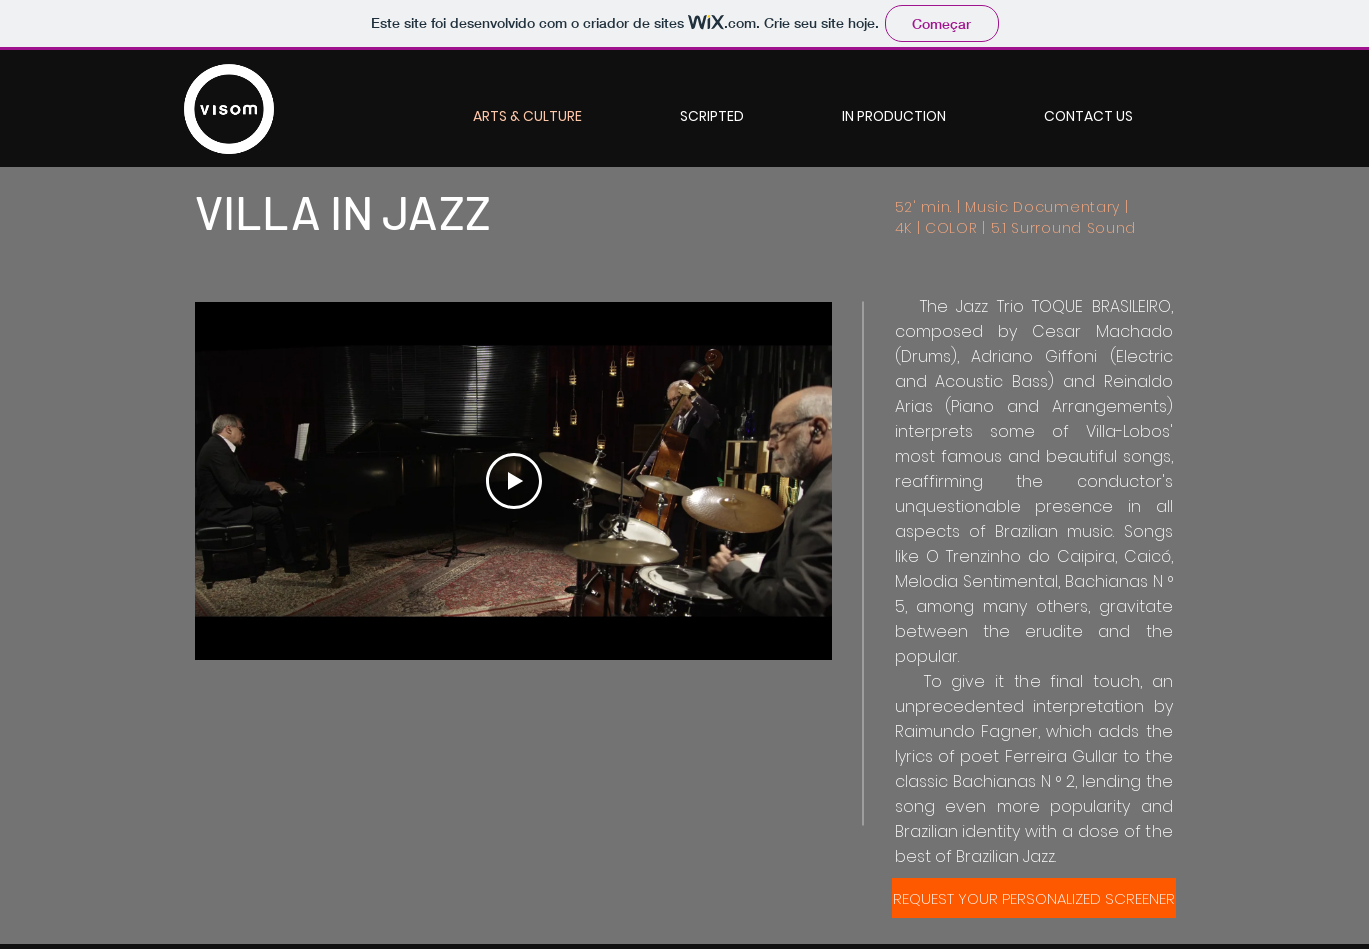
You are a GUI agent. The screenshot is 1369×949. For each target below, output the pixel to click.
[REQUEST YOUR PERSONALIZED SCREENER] (1034, 898)
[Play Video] (513, 481)
